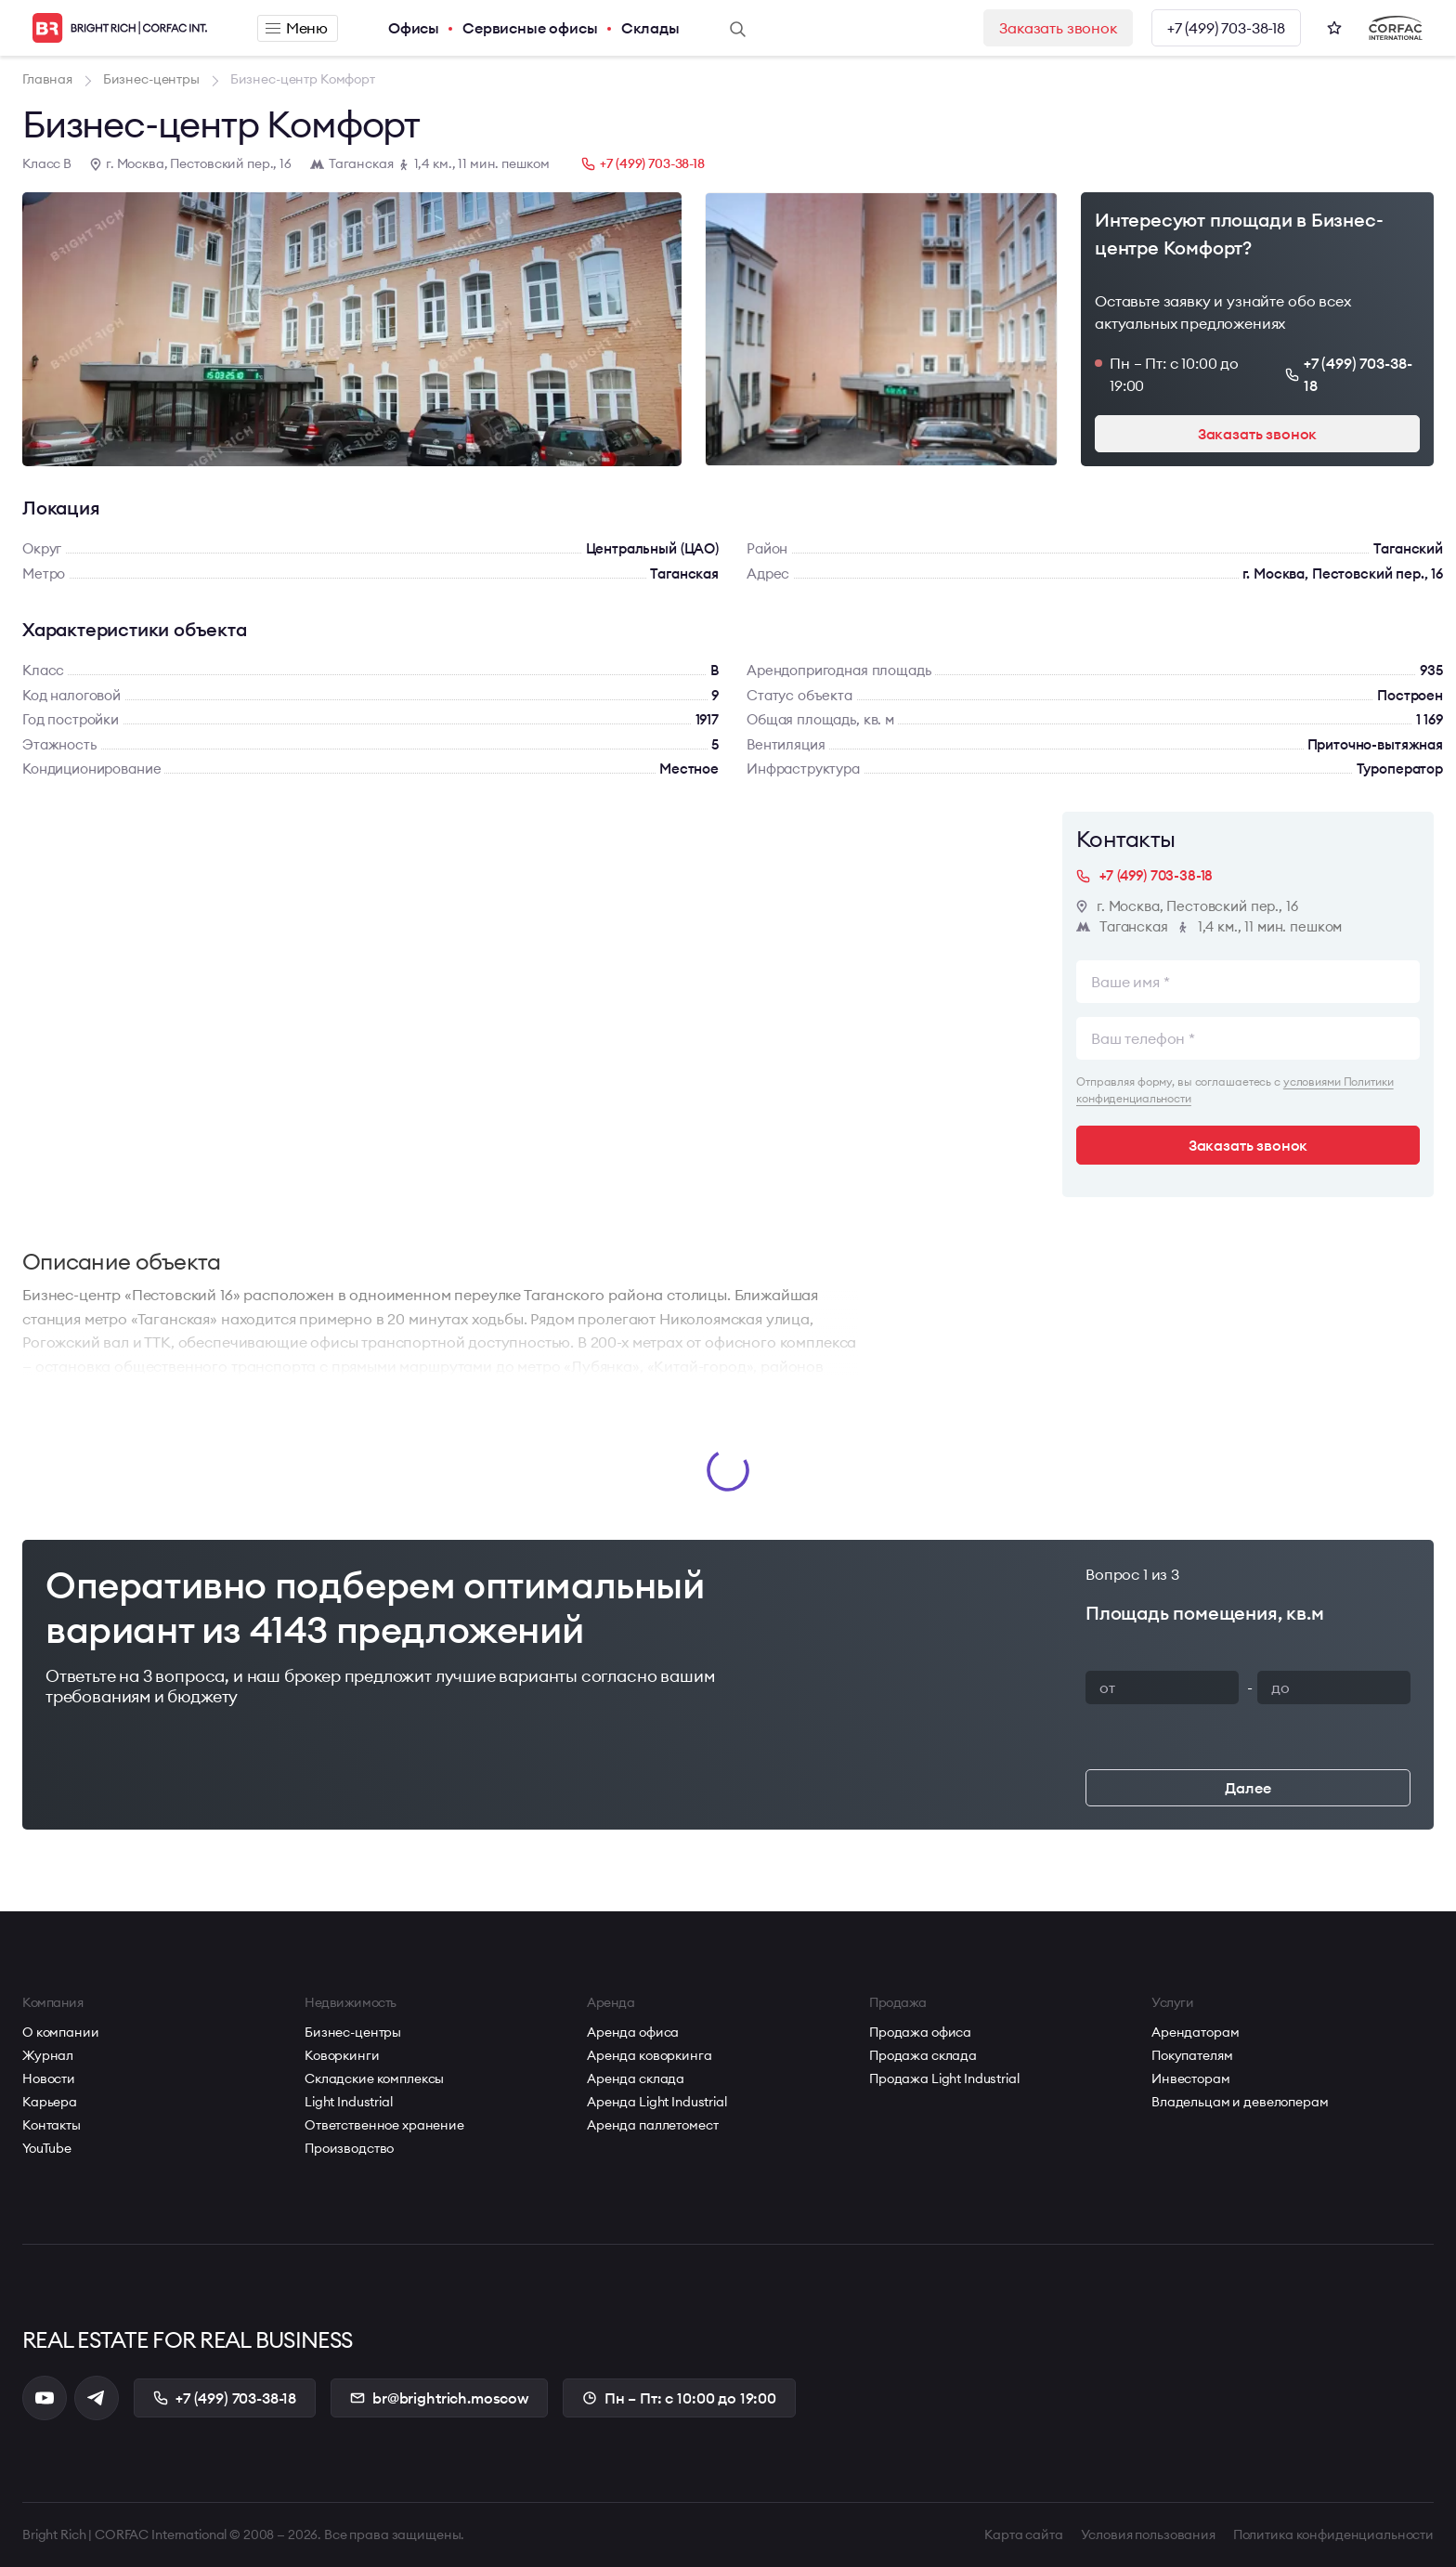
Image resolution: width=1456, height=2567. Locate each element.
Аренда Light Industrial (657, 2101)
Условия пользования (1148, 2534)
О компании (60, 2032)
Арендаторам (1195, 2032)
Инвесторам (1190, 2078)
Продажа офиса (920, 2032)
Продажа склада (923, 2055)
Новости (48, 2078)
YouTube (47, 2148)
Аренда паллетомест (652, 2125)
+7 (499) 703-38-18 (1226, 28)
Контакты (51, 2125)
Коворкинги (342, 2055)
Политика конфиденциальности (1333, 2534)
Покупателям (1191, 2055)
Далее (1247, 1788)
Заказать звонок (1058, 28)
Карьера (49, 2101)
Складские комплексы (374, 2078)
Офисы (413, 28)
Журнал (47, 2055)
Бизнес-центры (353, 2032)
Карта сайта (1023, 2534)
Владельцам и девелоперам (1240, 2101)
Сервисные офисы (530, 28)
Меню (297, 28)
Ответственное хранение (384, 2125)
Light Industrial (349, 2101)
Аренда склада (635, 2078)
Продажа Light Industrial (944, 2078)
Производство (349, 2148)
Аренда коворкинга (649, 2055)
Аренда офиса (633, 2032)
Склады (650, 28)
